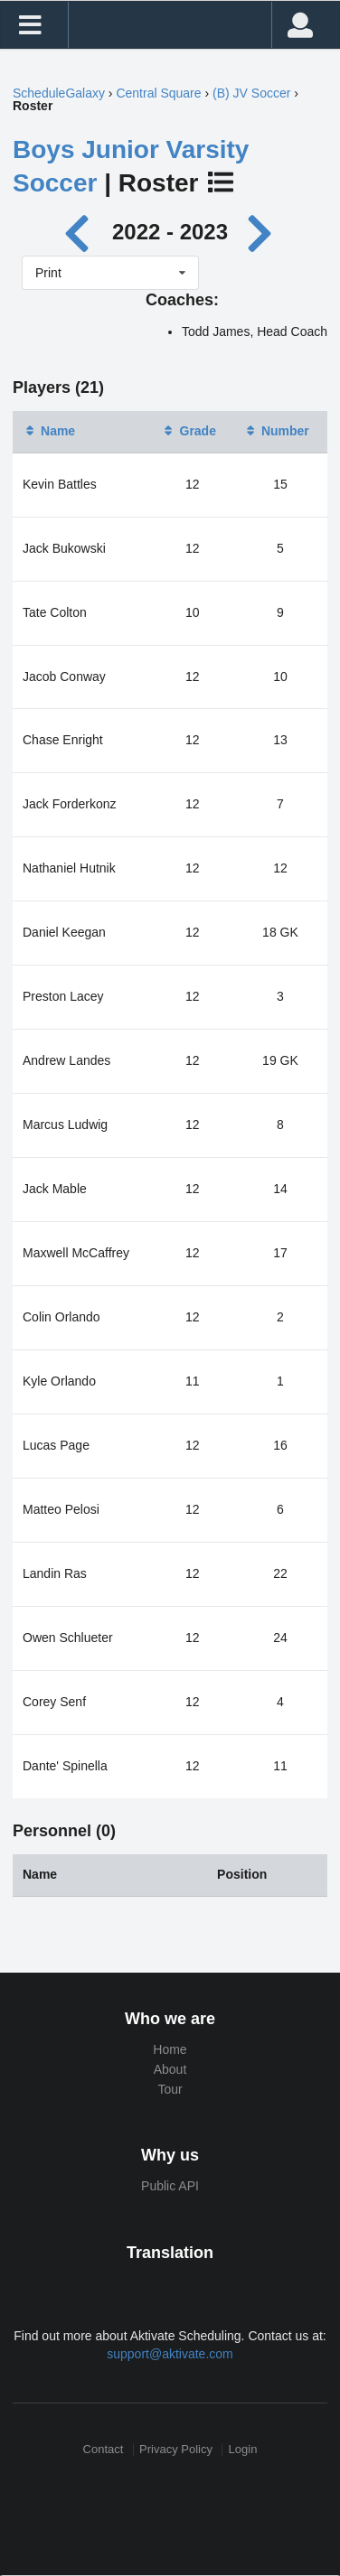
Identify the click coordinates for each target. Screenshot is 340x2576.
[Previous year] (82, 231)
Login (243, 2449)
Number (276, 431)
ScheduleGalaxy (59, 93)
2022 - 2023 (170, 231)
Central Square (158, 93)
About (170, 2069)
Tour (169, 2089)
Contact (103, 2449)
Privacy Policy (175, 2449)
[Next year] (261, 231)
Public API (170, 2186)
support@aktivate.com (170, 2354)
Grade (188, 431)
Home (169, 2049)
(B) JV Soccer (251, 93)
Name (49, 431)
